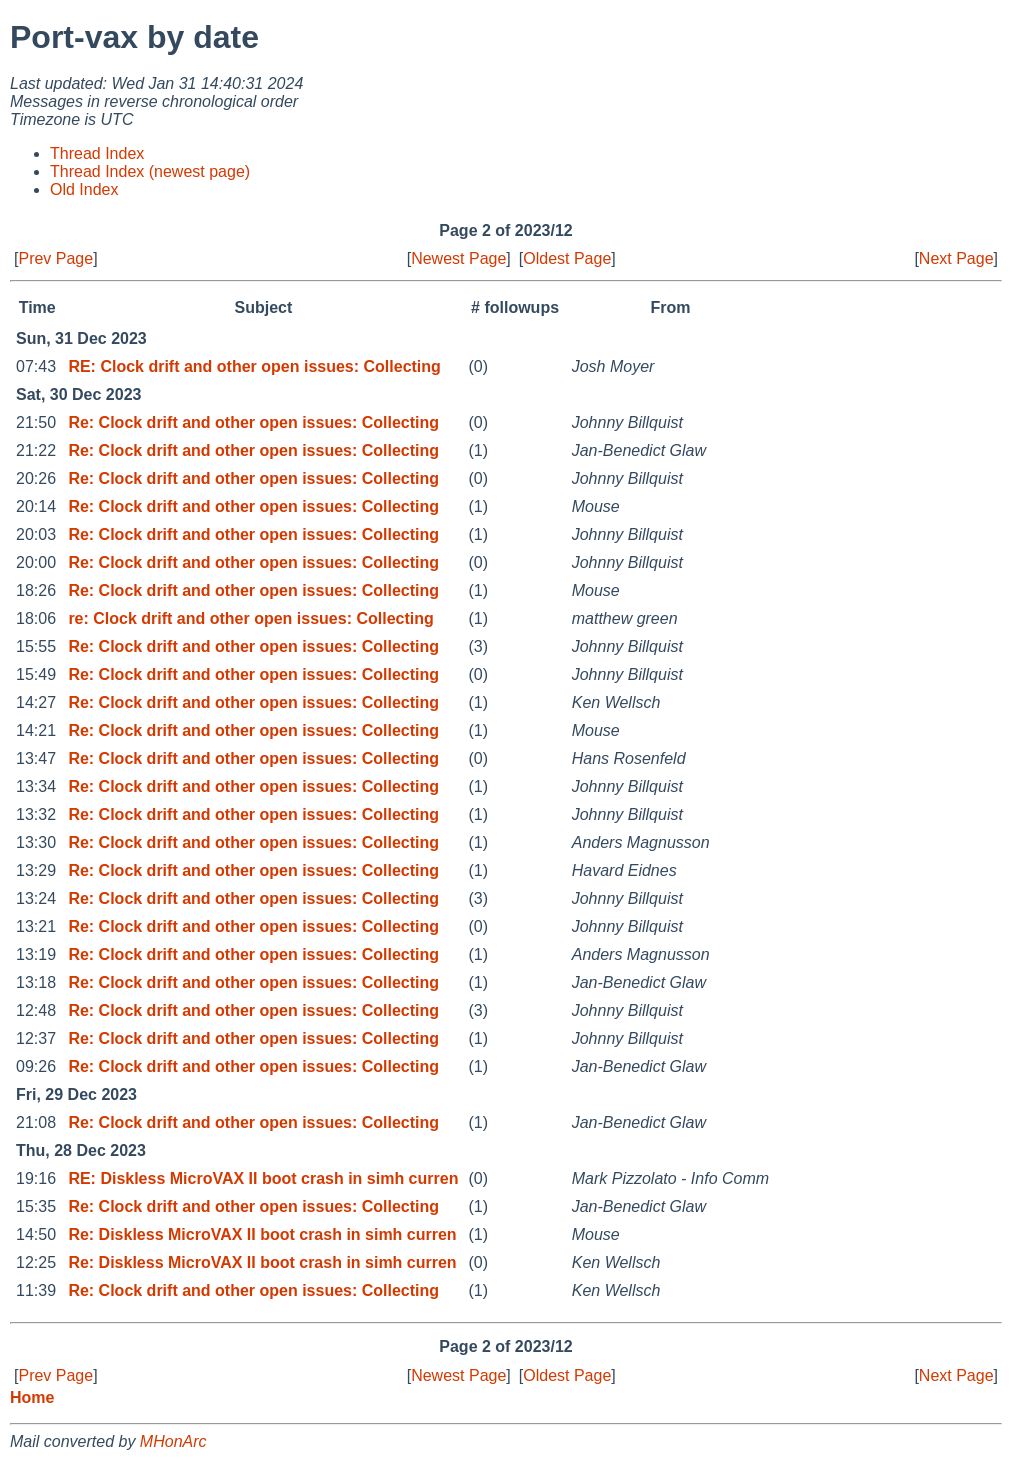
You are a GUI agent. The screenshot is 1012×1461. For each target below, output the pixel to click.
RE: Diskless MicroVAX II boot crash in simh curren (263, 1178)
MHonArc (173, 1441)
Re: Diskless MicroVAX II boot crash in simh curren (262, 1234)
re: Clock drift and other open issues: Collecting (250, 618)
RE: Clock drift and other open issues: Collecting (254, 366)
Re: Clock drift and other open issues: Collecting (253, 422)
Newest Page (458, 258)
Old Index (84, 189)
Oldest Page (567, 258)
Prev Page (55, 258)
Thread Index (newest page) (150, 171)
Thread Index (97, 153)
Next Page (956, 258)
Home (32, 1397)
